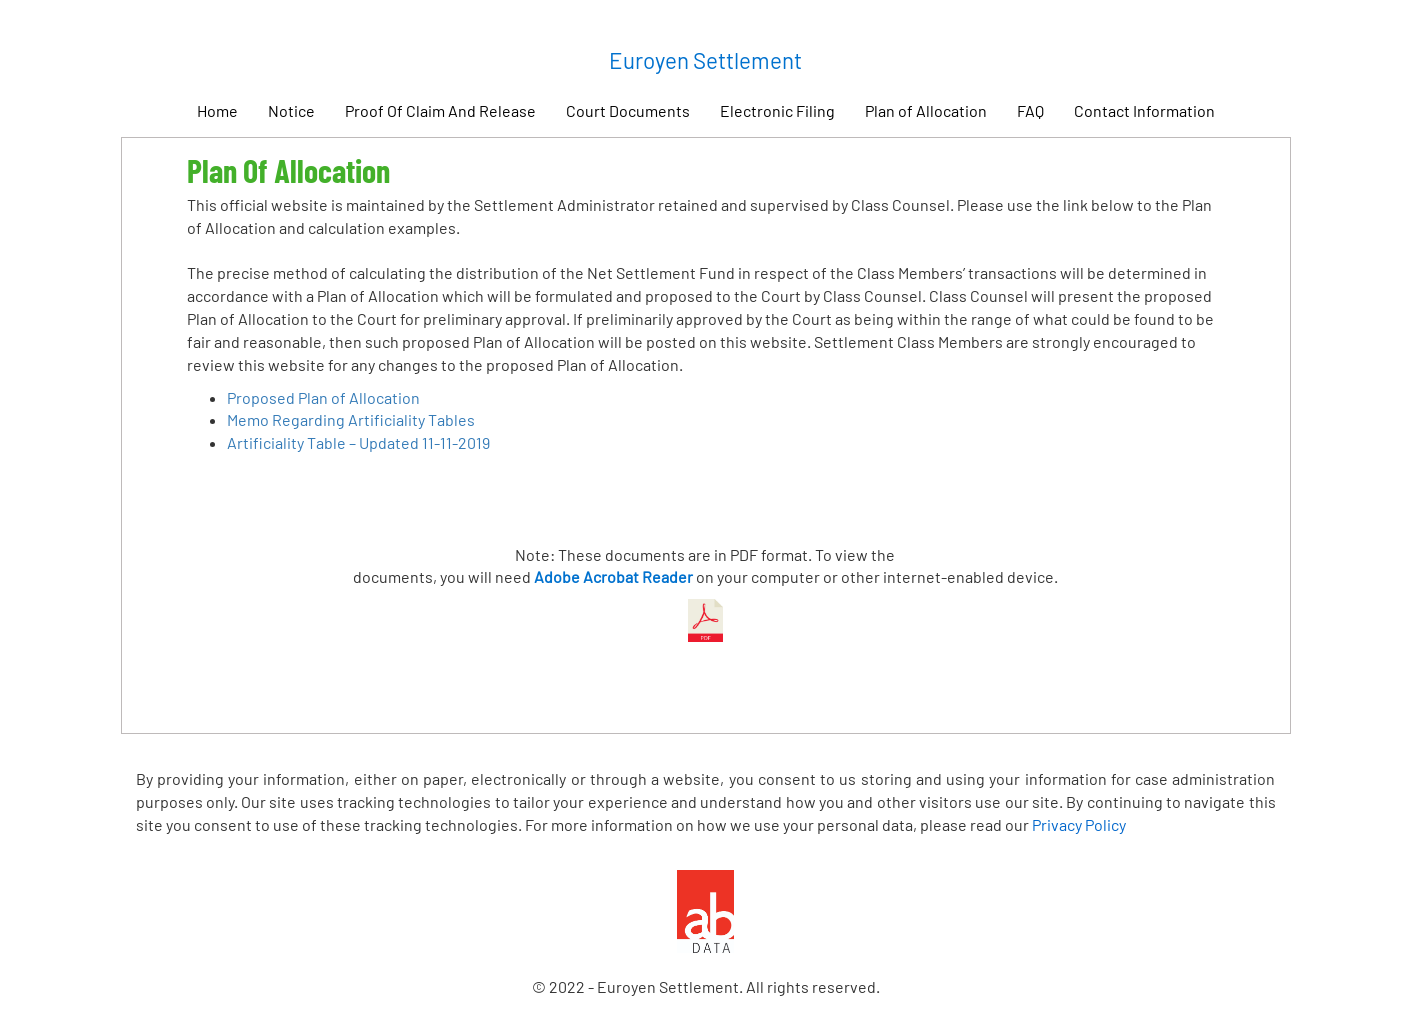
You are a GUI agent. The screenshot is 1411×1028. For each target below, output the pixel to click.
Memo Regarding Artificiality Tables (351, 419)
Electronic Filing (777, 110)
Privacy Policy (1079, 824)
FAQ (1030, 110)
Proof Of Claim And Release (440, 110)
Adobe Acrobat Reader (613, 576)
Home (217, 110)
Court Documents (628, 110)
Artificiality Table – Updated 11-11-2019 (358, 442)
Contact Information (1144, 110)
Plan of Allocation (926, 110)
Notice (291, 110)
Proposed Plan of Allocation (323, 397)
